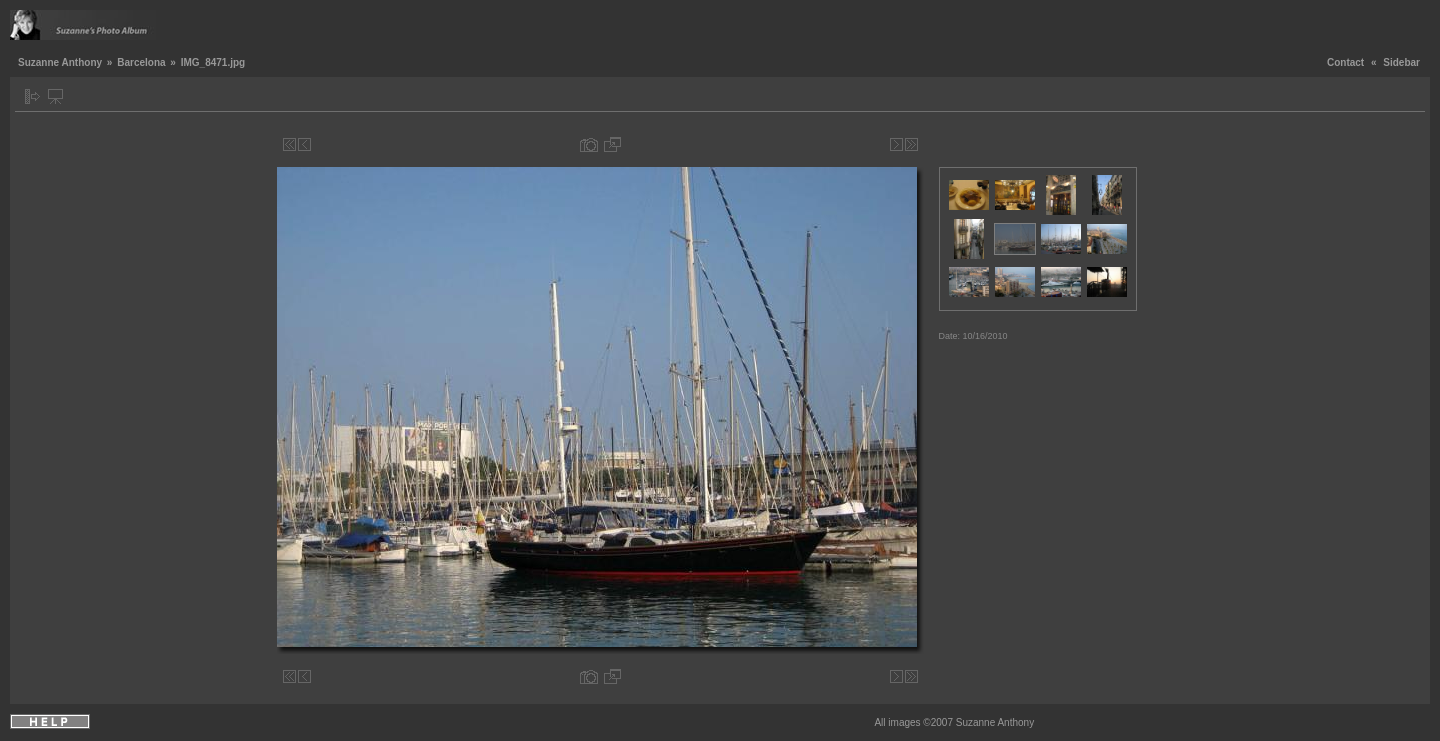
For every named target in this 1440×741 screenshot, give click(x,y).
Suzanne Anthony (60, 62)
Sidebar (1401, 62)
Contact (1345, 62)
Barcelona (141, 62)
